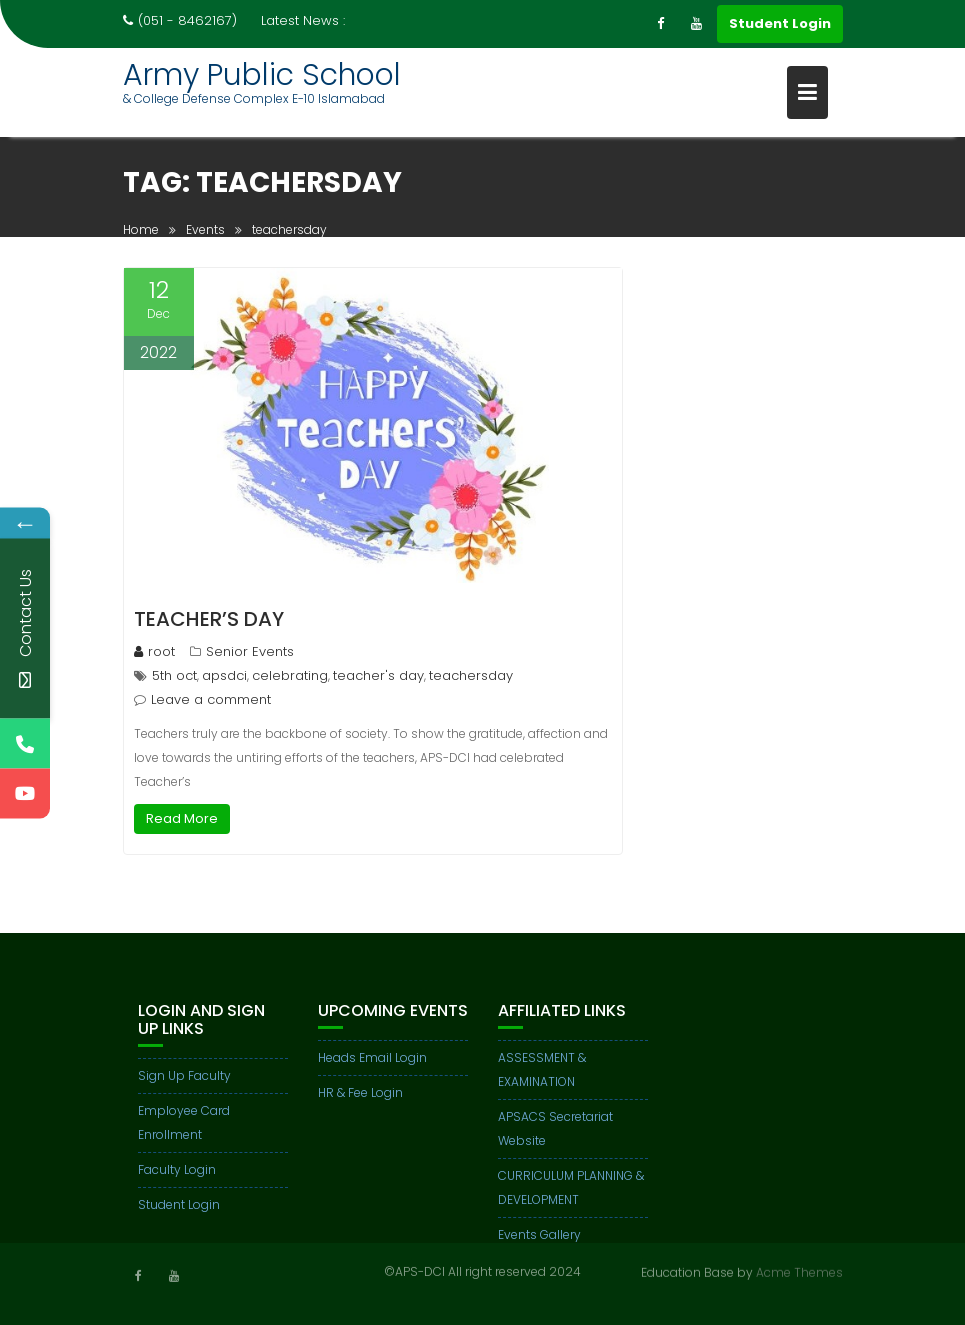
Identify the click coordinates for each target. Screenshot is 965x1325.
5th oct (174, 675)
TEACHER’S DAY (209, 619)
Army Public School (262, 75)
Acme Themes (799, 1271)
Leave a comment (211, 699)
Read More (182, 818)
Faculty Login (177, 1176)
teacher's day (378, 675)
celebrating (290, 675)
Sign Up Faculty (184, 1082)
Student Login (780, 23)
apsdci (224, 675)
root (154, 651)
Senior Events (250, 651)
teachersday (471, 675)
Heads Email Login (372, 1064)
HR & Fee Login (360, 1099)
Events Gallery (539, 1241)
